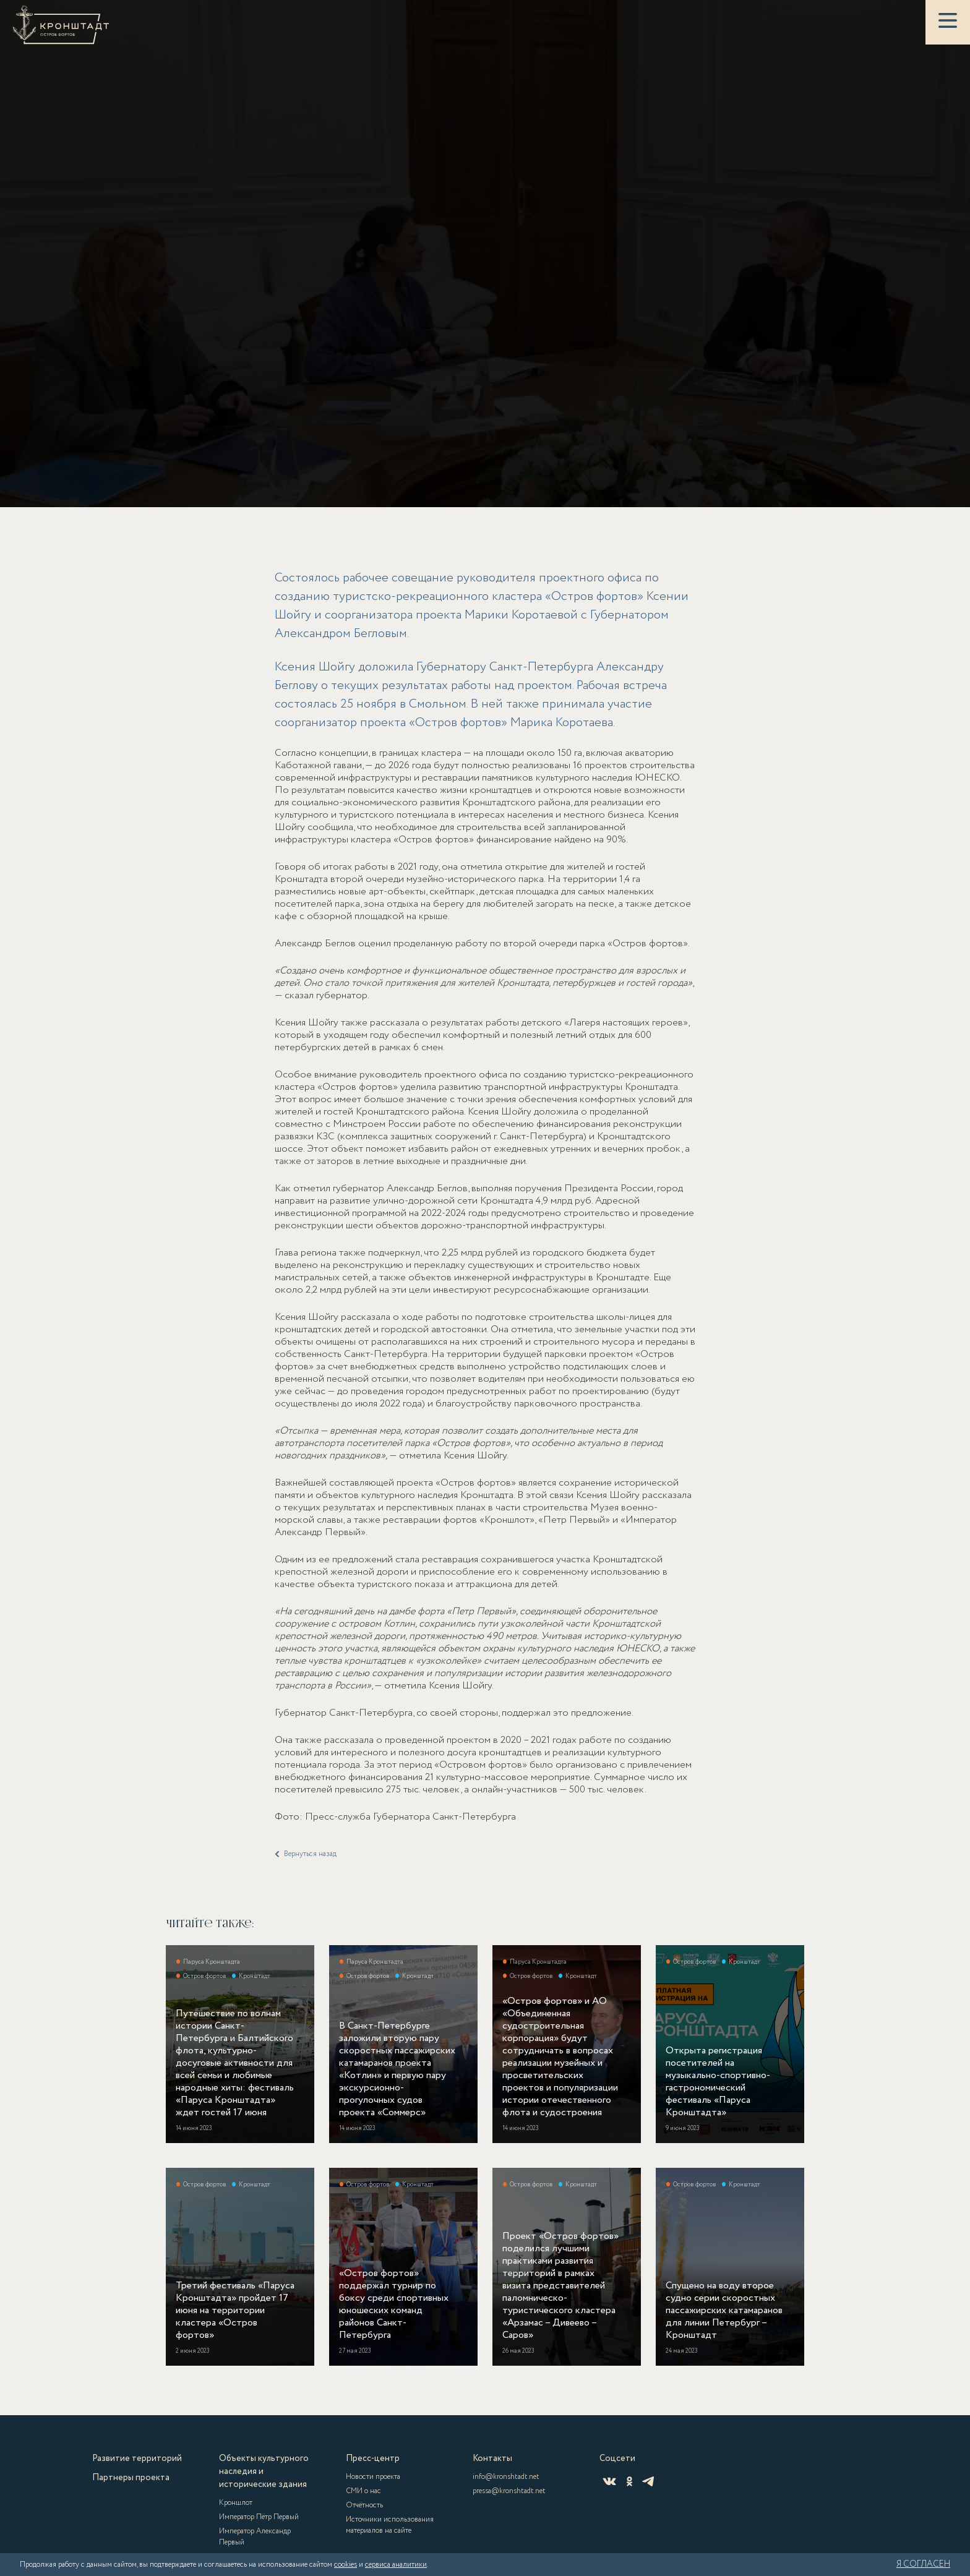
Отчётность (364, 2505)
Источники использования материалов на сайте (390, 2525)
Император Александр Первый (255, 2537)
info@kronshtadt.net (506, 2476)
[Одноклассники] (629, 2481)
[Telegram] (648, 2481)
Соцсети (617, 2458)
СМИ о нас (363, 2491)
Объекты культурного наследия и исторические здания (264, 2471)
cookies (345, 2564)
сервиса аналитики (396, 2564)
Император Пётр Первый (259, 2517)
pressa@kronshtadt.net (509, 2491)
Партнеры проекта (131, 2477)
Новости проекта (373, 2476)
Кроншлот (235, 2502)
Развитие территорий (137, 2458)
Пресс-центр (373, 2458)
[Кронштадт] (61, 24)
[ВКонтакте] (609, 2481)
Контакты (492, 2458)
